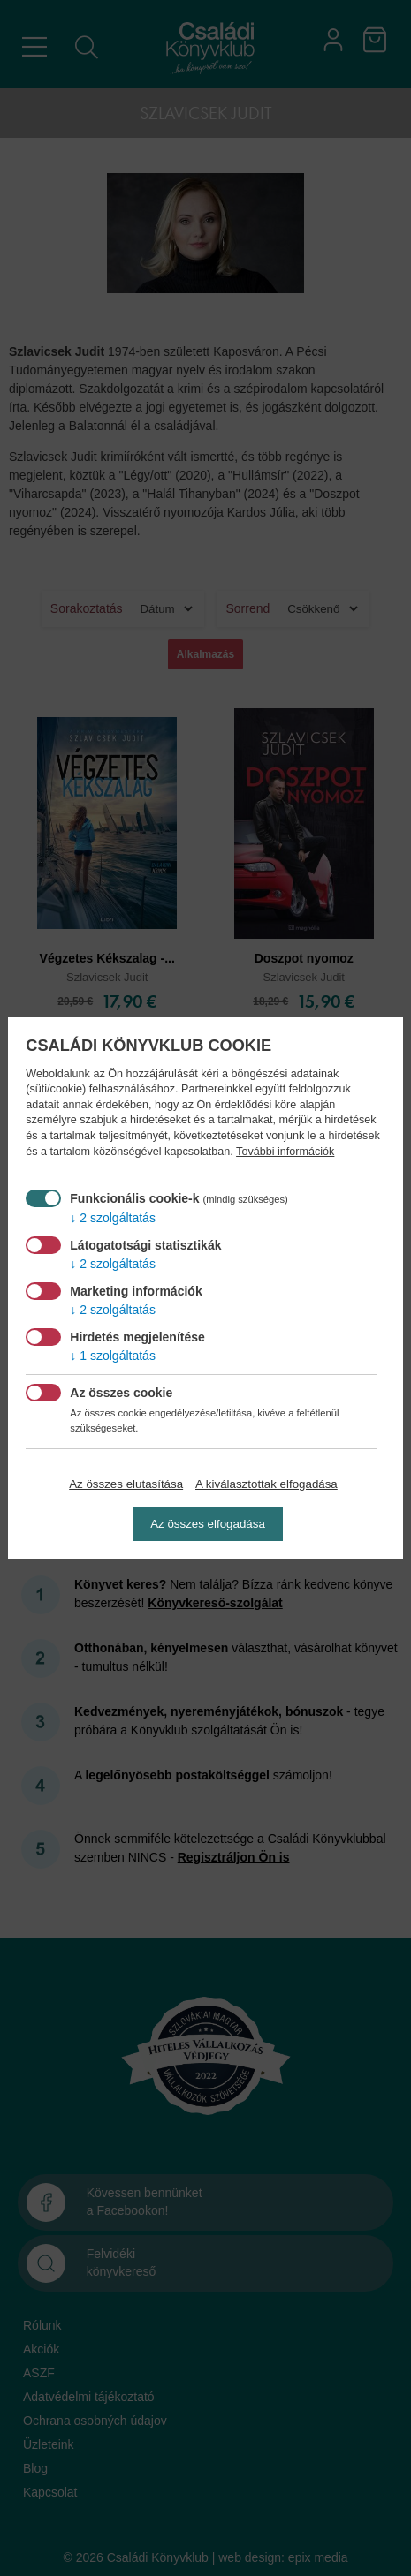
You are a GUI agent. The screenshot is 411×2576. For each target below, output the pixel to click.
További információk (285, 1151)
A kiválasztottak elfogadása (266, 1484)
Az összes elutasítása (126, 1484)
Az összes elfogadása (207, 1523)
